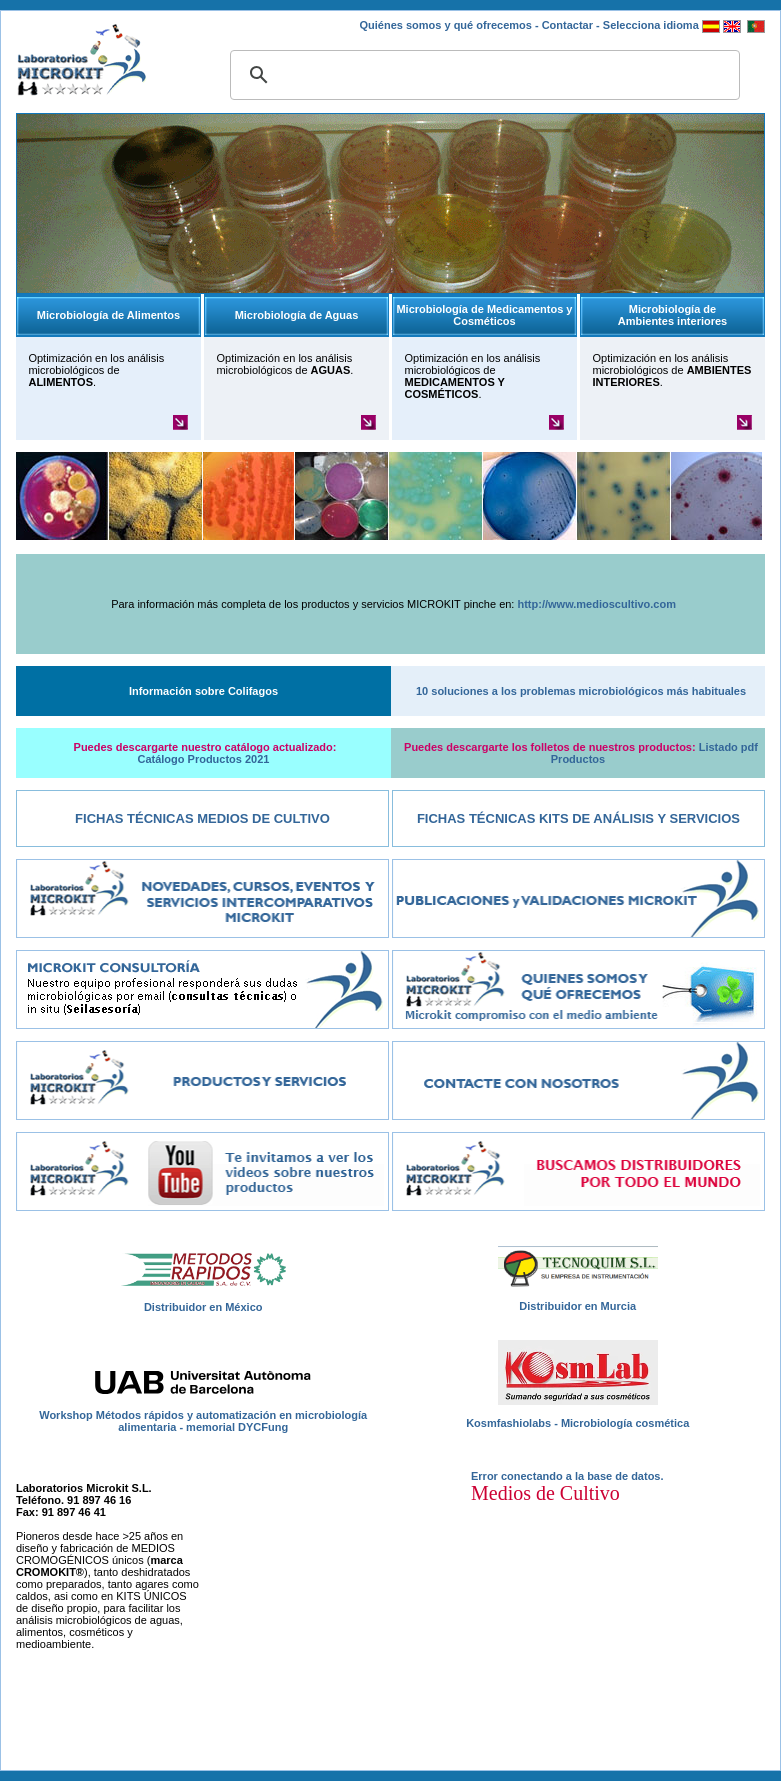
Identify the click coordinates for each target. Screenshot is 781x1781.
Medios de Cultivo (545, 1493)
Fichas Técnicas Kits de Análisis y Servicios (578, 818)
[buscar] (482, 75)
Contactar (567, 25)
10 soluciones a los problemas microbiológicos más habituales (581, 691)
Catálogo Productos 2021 (203, 759)
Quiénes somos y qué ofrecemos (446, 25)
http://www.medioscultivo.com (596, 604)
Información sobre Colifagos (203, 691)
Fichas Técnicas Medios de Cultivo (202, 818)
